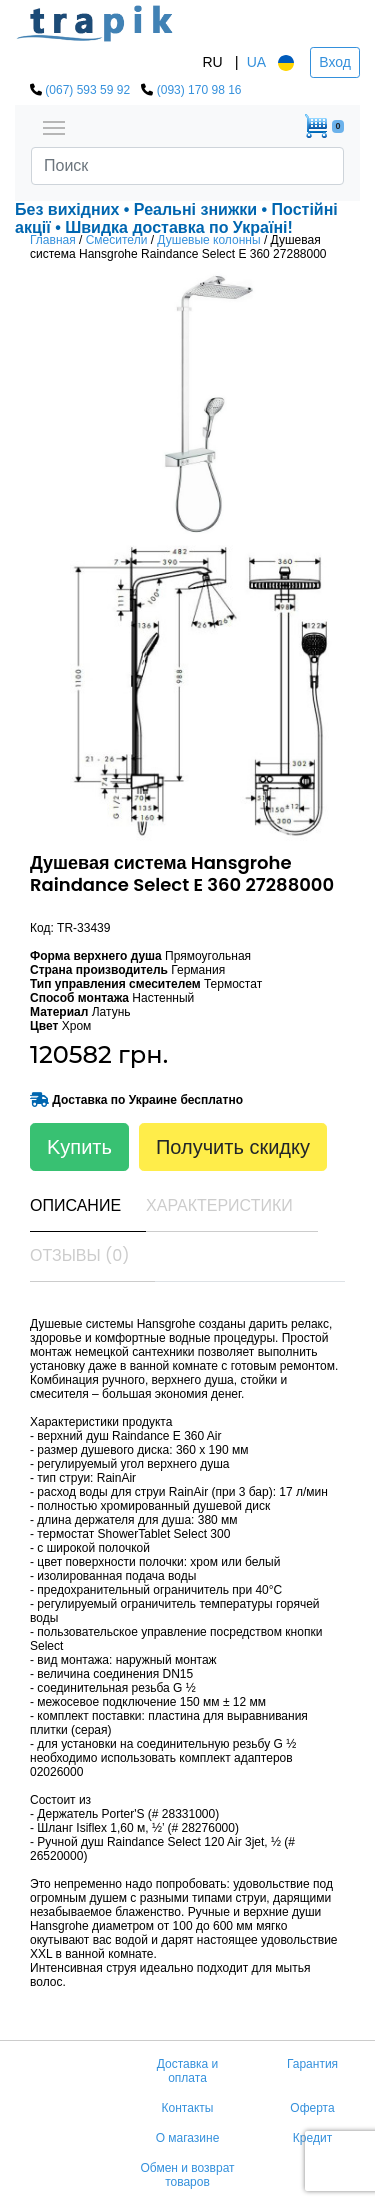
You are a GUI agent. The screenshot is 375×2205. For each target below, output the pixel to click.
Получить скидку (233, 1147)
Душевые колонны (208, 240)
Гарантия (312, 2064)
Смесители (117, 240)
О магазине (188, 2138)
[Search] (187, 166)
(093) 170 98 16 (199, 90)
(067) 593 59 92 (87, 90)
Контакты (188, 2108)
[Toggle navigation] (54, 126)
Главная (53, 240)
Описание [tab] (75, 1205)
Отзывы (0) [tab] (80, 1255)
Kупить (79, 1147)
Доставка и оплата (188, 2071)
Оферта (312, 2108)
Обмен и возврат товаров (187, 2175)
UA (256, 62)
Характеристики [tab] (219, 1205)
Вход (335, 62)
